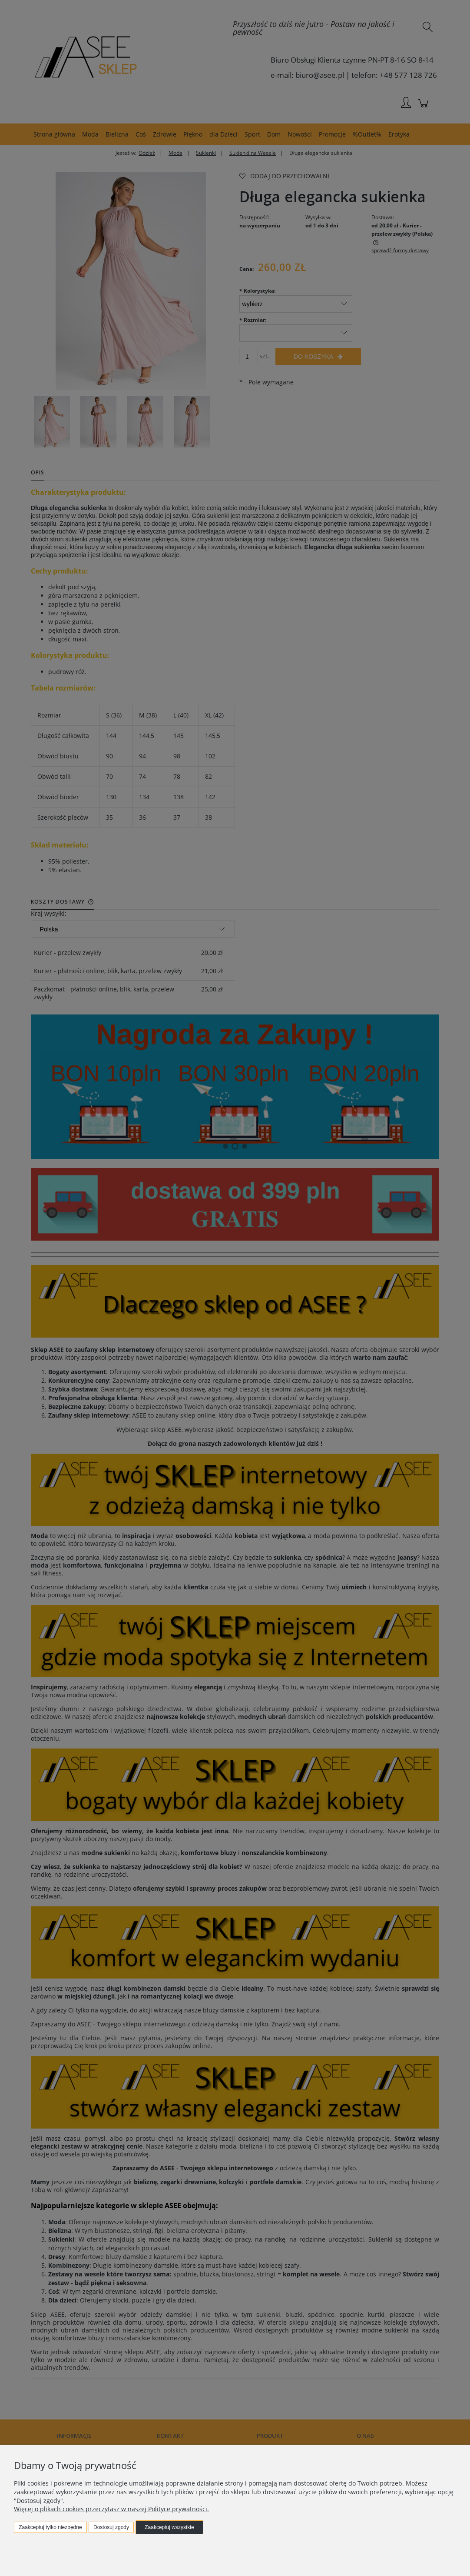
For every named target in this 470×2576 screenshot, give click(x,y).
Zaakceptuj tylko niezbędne (50, 2527)
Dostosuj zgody (111, 2527)
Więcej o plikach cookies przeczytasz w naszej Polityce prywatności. (111, 2509)
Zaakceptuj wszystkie (169, 2527)
